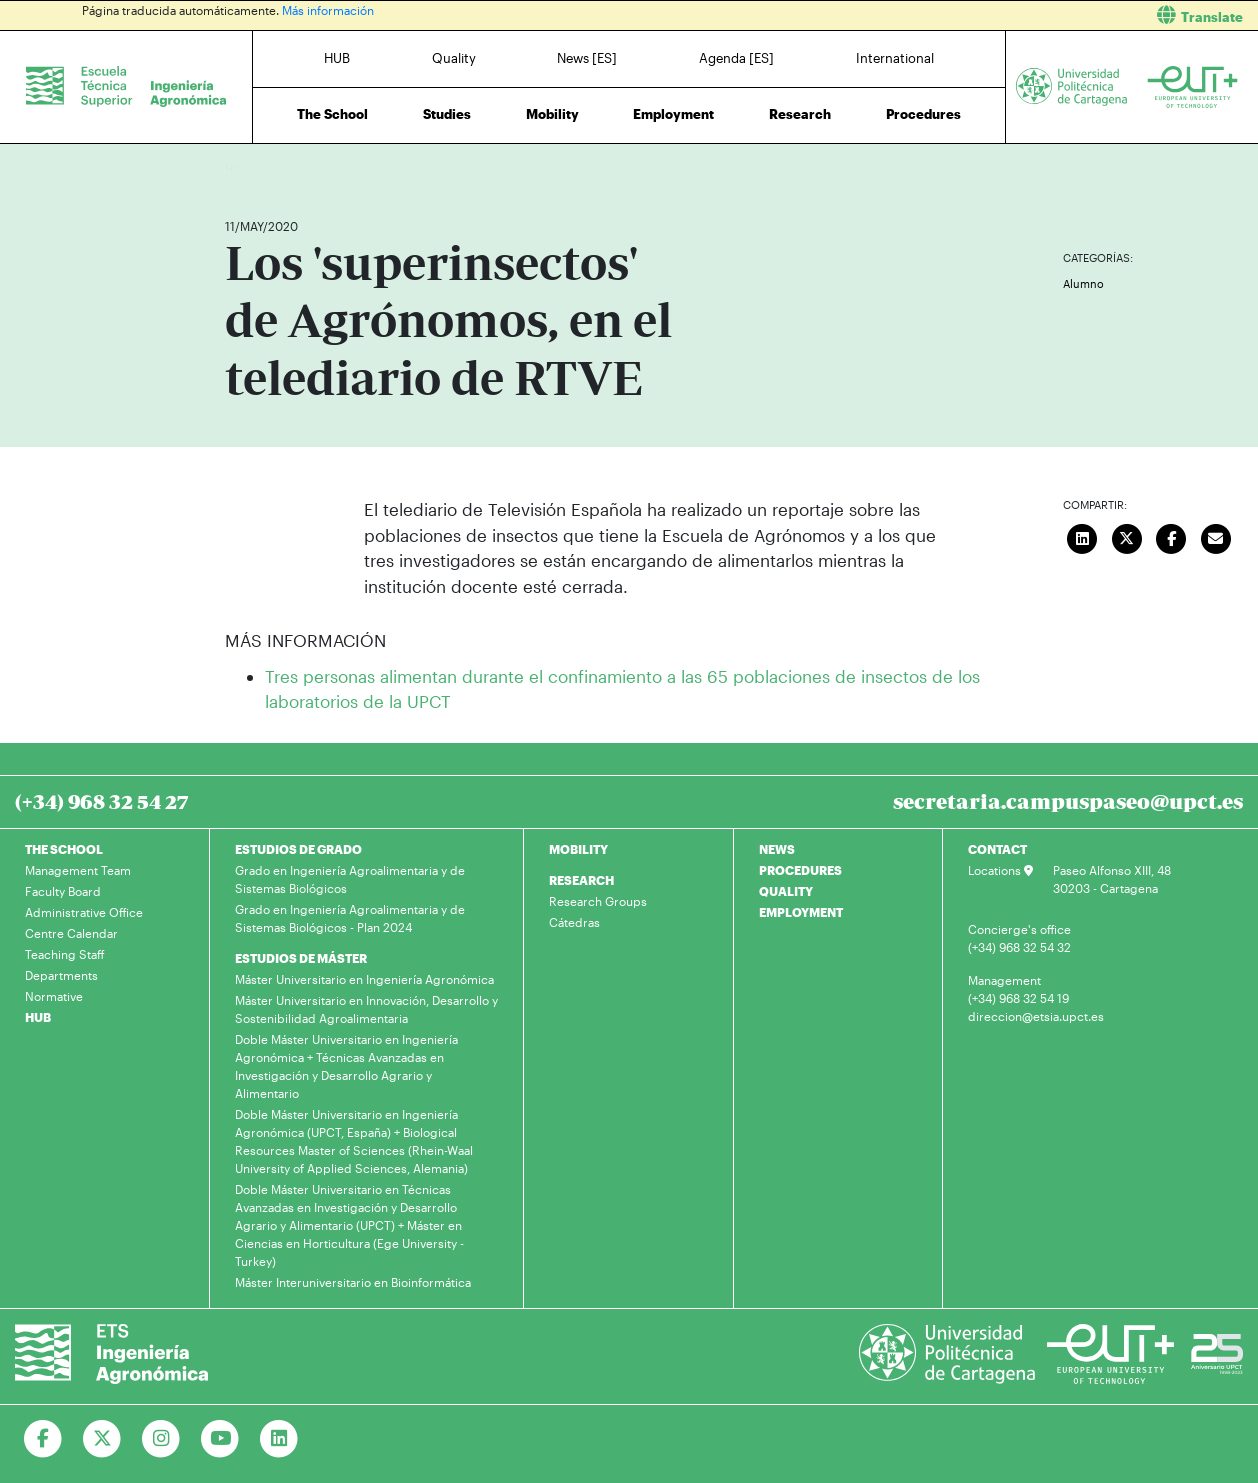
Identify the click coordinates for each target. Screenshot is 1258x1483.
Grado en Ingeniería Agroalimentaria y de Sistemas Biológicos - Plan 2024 (350, 918)
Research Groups (598, 901)
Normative (54, 996)
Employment (673, 114)
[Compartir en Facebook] (1171, 536)
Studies (447, 114)
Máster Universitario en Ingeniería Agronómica (364, 979)
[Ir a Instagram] (161, 1439)
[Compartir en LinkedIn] (1082, 536)
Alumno (1083, 283)
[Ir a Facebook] (43, 1439)
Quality (454, 58)
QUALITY (786, 891)
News (280, 167)
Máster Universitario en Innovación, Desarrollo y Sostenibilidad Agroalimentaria (366, 1009)
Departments (61, 975)
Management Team (78, 870)
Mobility (552, 114)
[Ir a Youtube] (220, 1439)
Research (800, 114)
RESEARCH (581, 880)
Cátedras (574, 922)
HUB (337, 58)
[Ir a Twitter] (102, 1439)
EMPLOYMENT (801, 912)
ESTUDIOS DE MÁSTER (301, 958)
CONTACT (997, 849)
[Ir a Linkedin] (279, 1439)
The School (332, 114)
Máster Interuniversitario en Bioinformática (353, 1282)
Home (242, 167)
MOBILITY (578, 849)
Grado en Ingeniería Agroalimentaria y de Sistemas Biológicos (350, 879)
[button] (951, 15)
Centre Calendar (71, 933)
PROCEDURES (800, 870)
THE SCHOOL (64, 849)
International (895, 58)
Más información (328, 10)
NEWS (777, 849)
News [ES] (587, 58)
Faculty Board (63, 891)
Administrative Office (84, 912)
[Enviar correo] (1216, 536)
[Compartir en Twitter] (1127, 536)
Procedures (923, 114)
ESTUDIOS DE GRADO (298, 849)
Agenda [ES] (736, 58)
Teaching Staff (65, 954)
